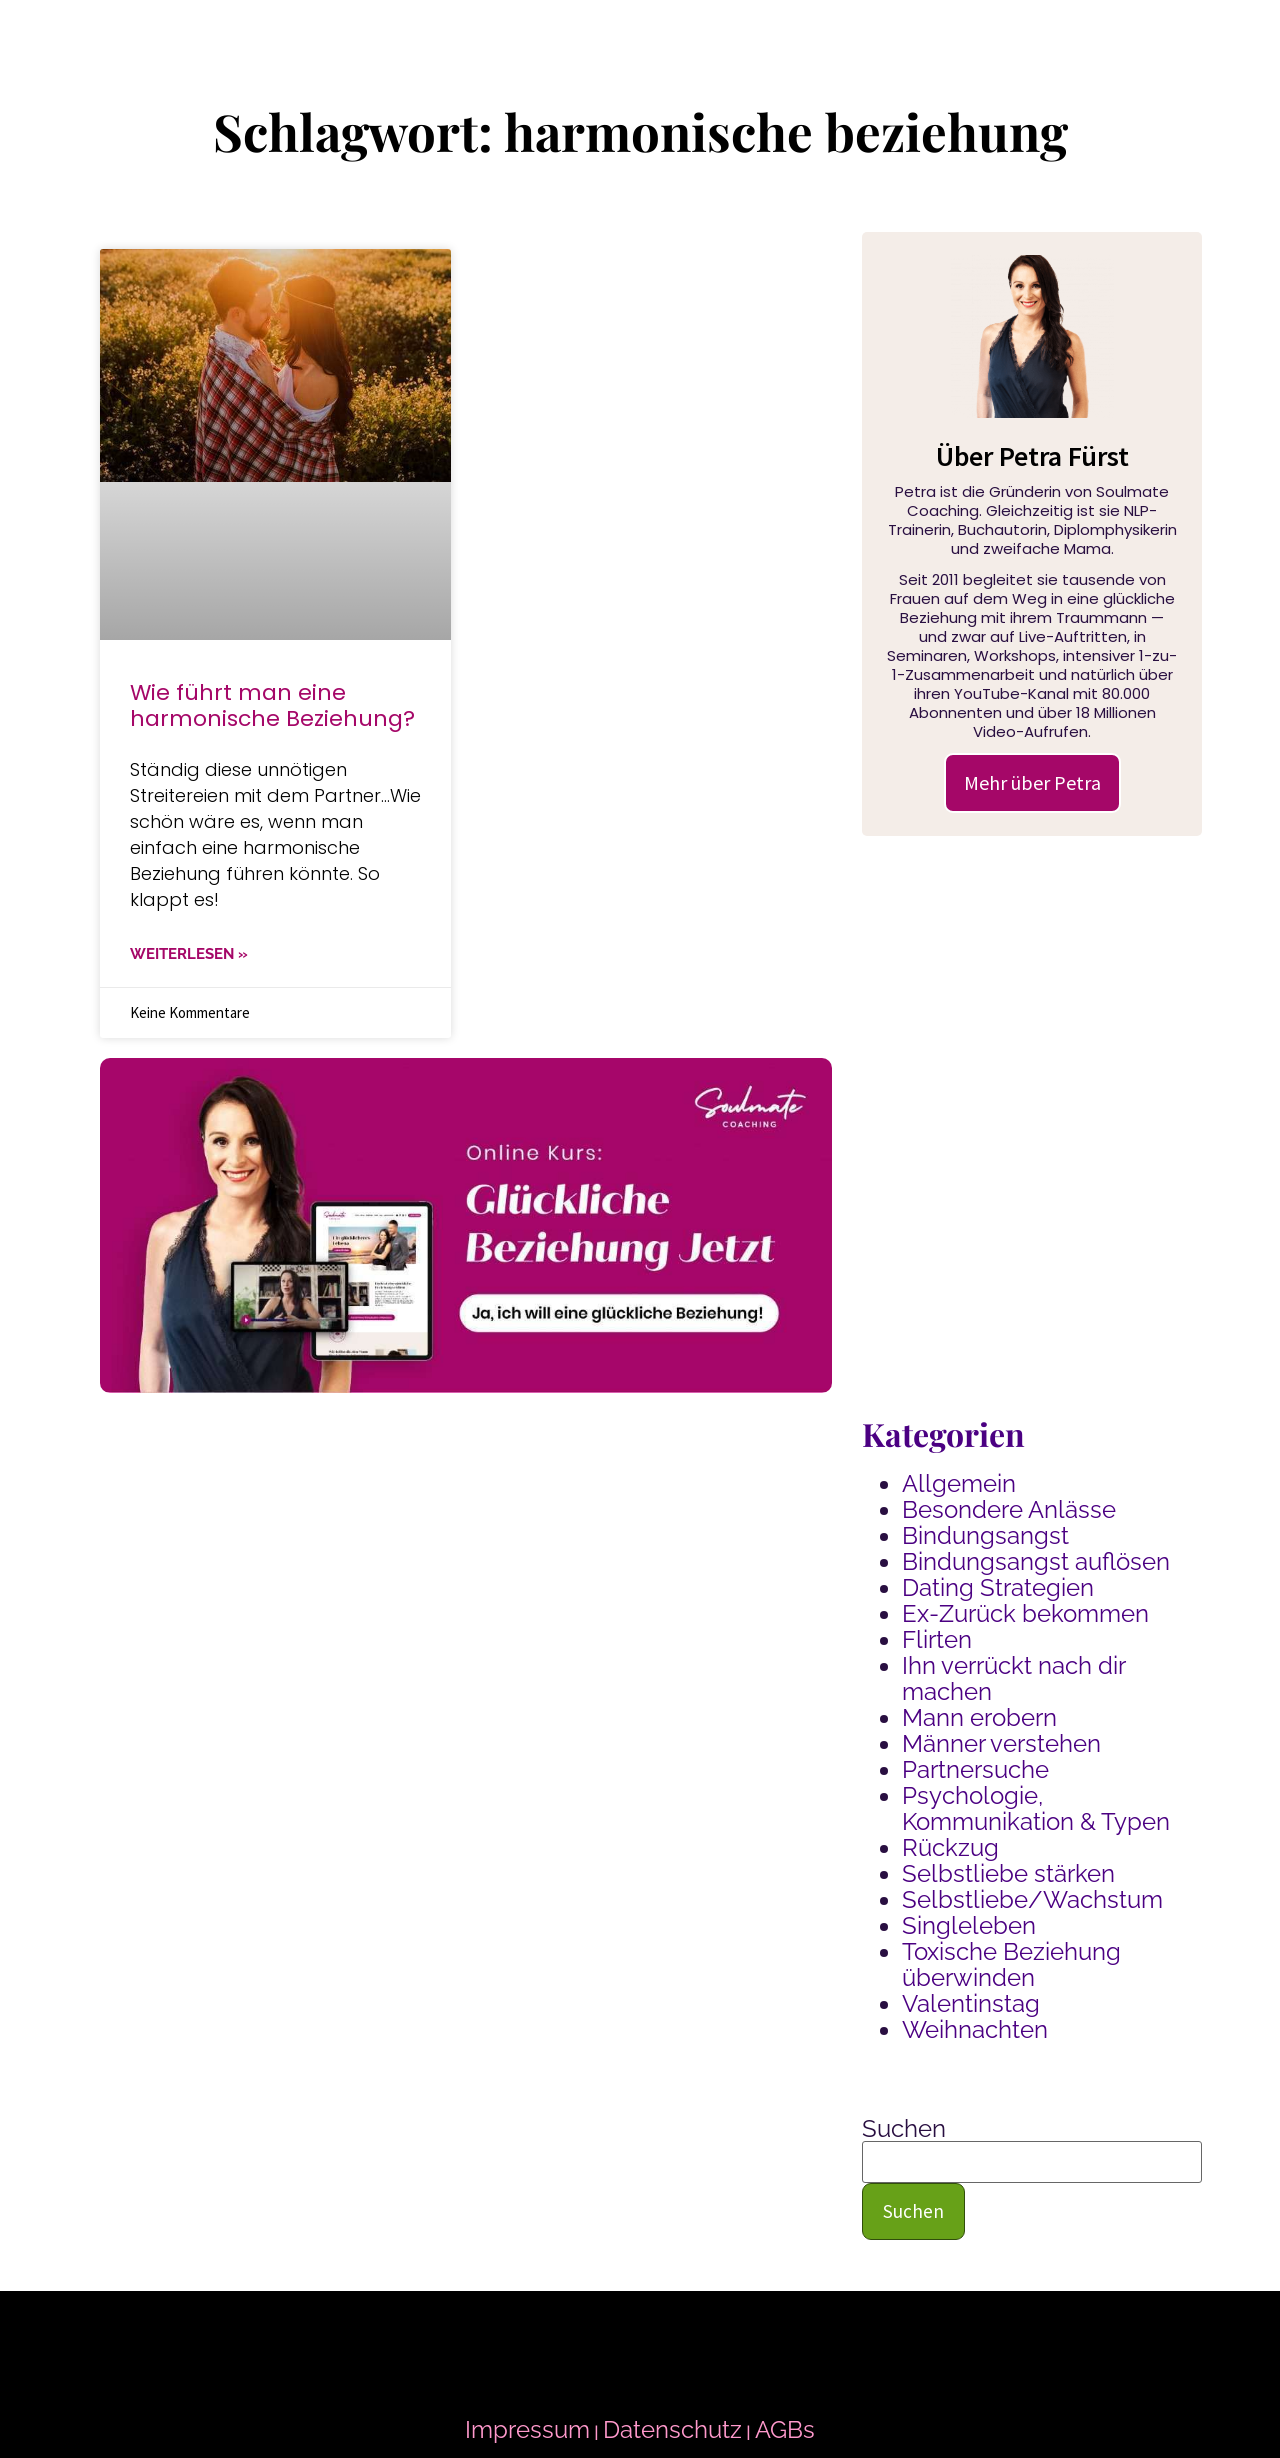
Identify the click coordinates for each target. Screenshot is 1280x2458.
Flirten (937, 1639)
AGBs (785, 2429)
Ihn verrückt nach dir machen (1013, 1678)
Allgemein (959, 1483)
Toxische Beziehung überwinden (1011, 1964)
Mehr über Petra (1032, 782)
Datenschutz (672, 2429)
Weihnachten (975, 2029)
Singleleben (969, 1925)
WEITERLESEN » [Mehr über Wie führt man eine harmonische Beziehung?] (189, 954)
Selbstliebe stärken (1008, 1873)
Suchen (904, 2129)
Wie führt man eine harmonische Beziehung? (272, 705)
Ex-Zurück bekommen (1025, 1613)
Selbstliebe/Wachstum (1032, 1899)
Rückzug (950, 1847)
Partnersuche (975, 1769)
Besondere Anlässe (1009, 1509)
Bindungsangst (985, 1535)
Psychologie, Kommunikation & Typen (1036, 1808)
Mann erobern (979, 1717)
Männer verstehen (1001, 1743)
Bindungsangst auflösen (1036, 1561)
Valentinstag (971, 2003)
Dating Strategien (998, 1587)
